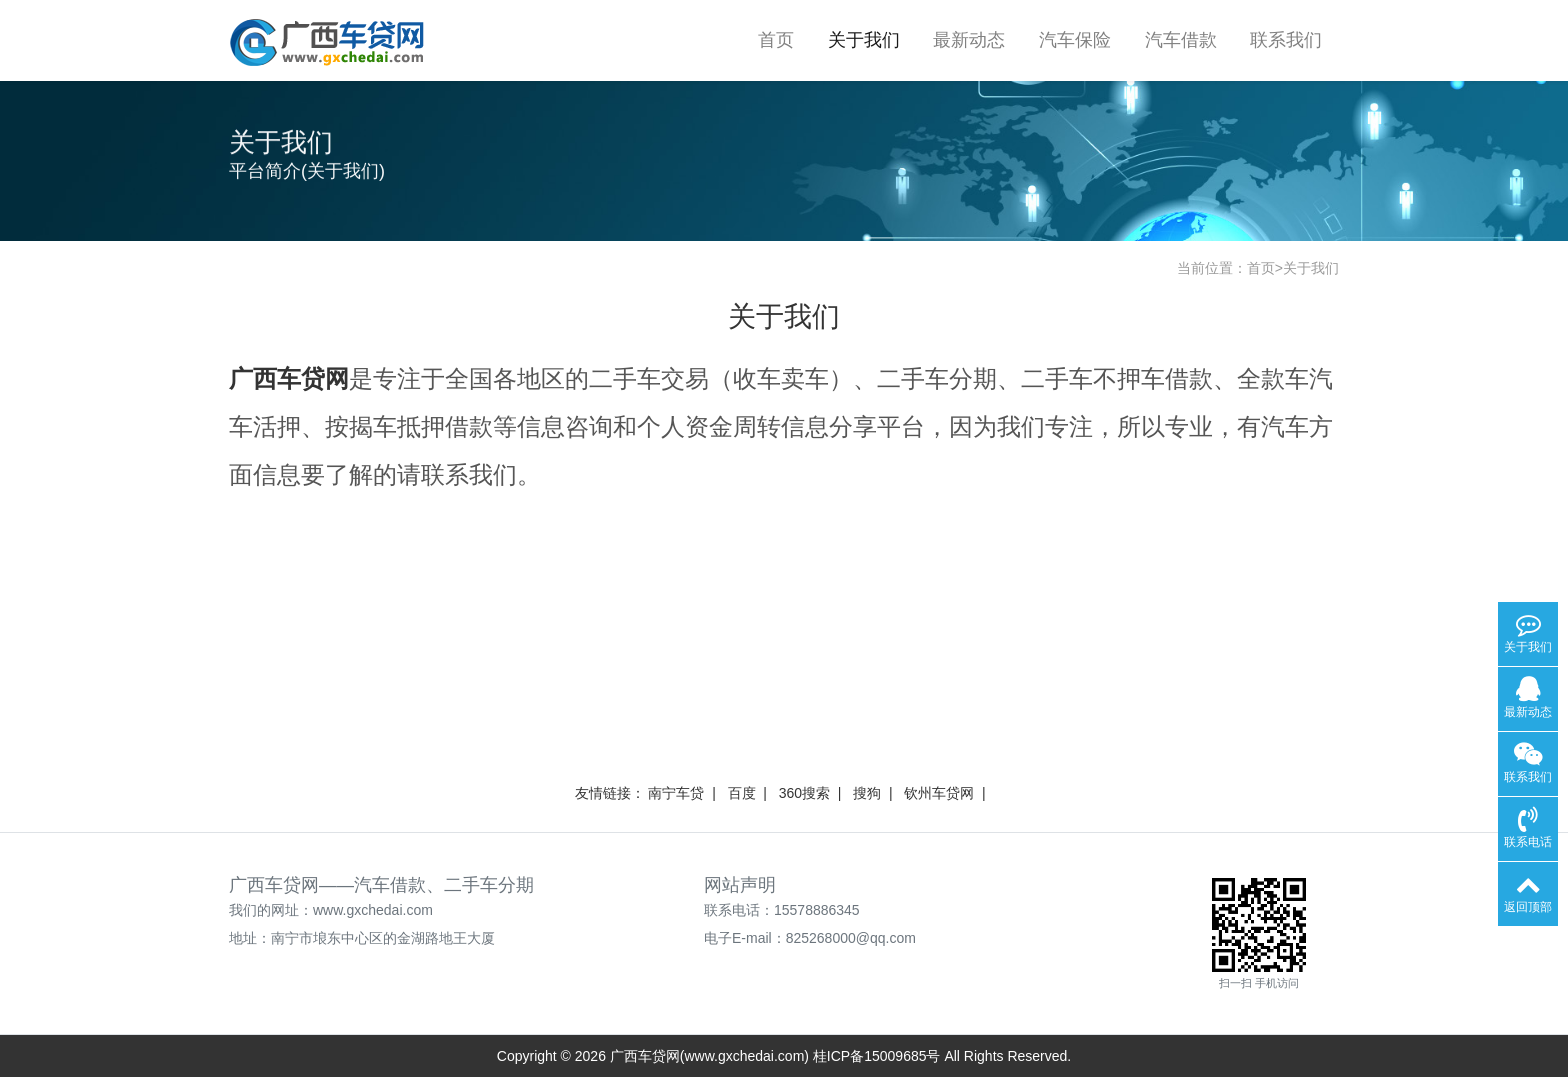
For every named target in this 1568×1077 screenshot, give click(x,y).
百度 (742, 793)
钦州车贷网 (939, 793)
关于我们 (864, 40)
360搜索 (804, 793)
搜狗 (867, 793)
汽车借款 (1181, 40)
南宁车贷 (676, 793)
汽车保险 (1075, 40)
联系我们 (1286, 40)
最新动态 (969, 40)
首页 (776, 40)
